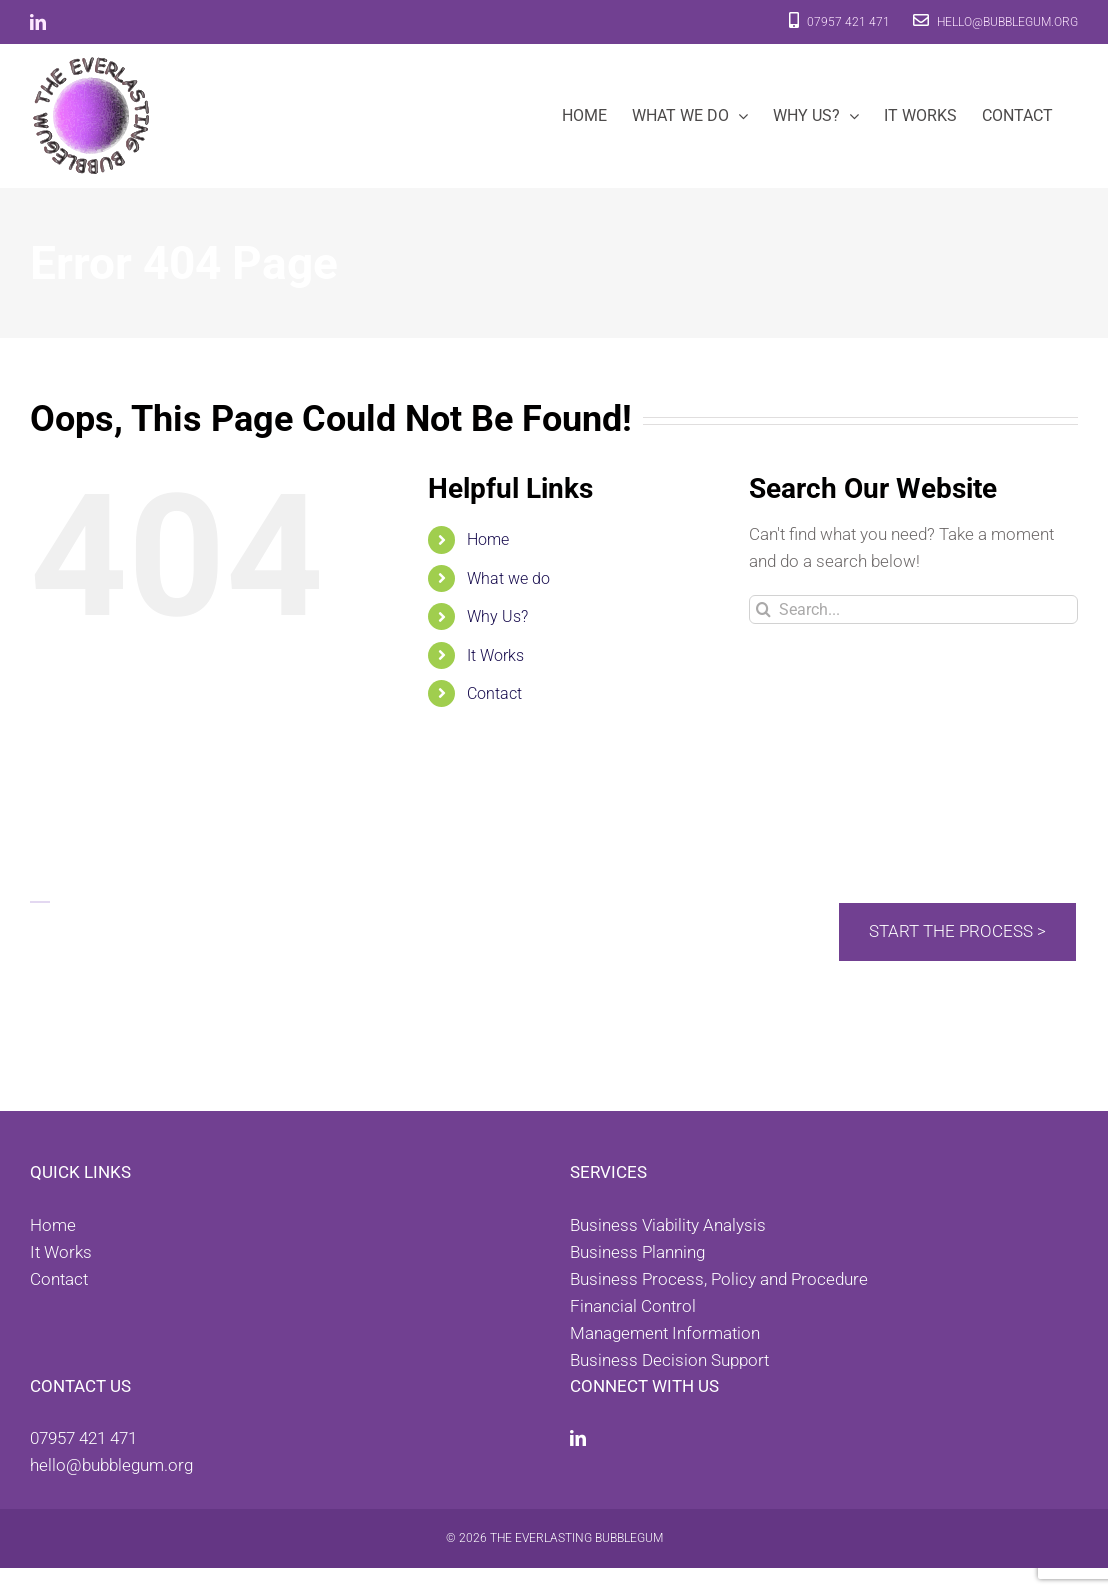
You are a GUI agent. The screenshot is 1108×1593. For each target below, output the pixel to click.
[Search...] (913, 609)
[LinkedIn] (578, 1438)
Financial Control (633, 1306)
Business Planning (637, 1252)
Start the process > (957, 931)
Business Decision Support (669, 1360)
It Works (495, 655)
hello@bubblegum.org (995, 22)
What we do (508, 578)
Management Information (665, 1333)
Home (488, 539)
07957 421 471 (839, 22)
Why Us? (497, 616)
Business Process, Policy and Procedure (719, 1279)
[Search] (763, 609)
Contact (494, 693)
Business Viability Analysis (668, 1225)
